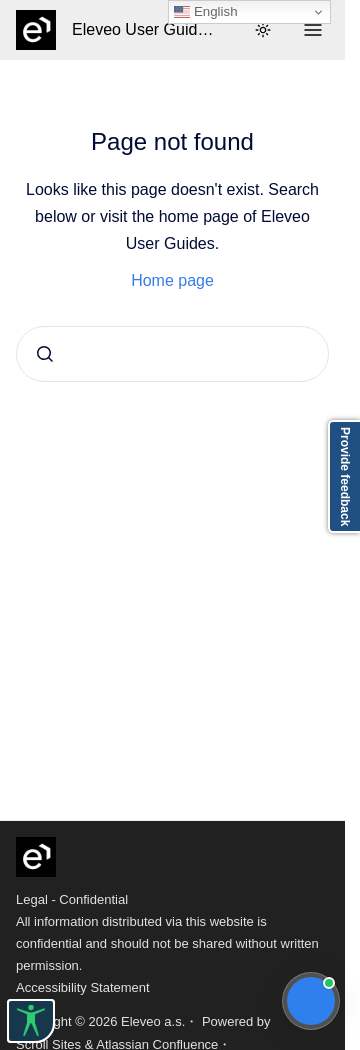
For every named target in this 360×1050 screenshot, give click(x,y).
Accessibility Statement (83, 987)
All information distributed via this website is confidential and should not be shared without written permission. (167, 943)
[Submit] (45, 354)
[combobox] (172, 354)
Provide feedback (345, 476)
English (205, 12)
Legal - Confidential (72, 899)
